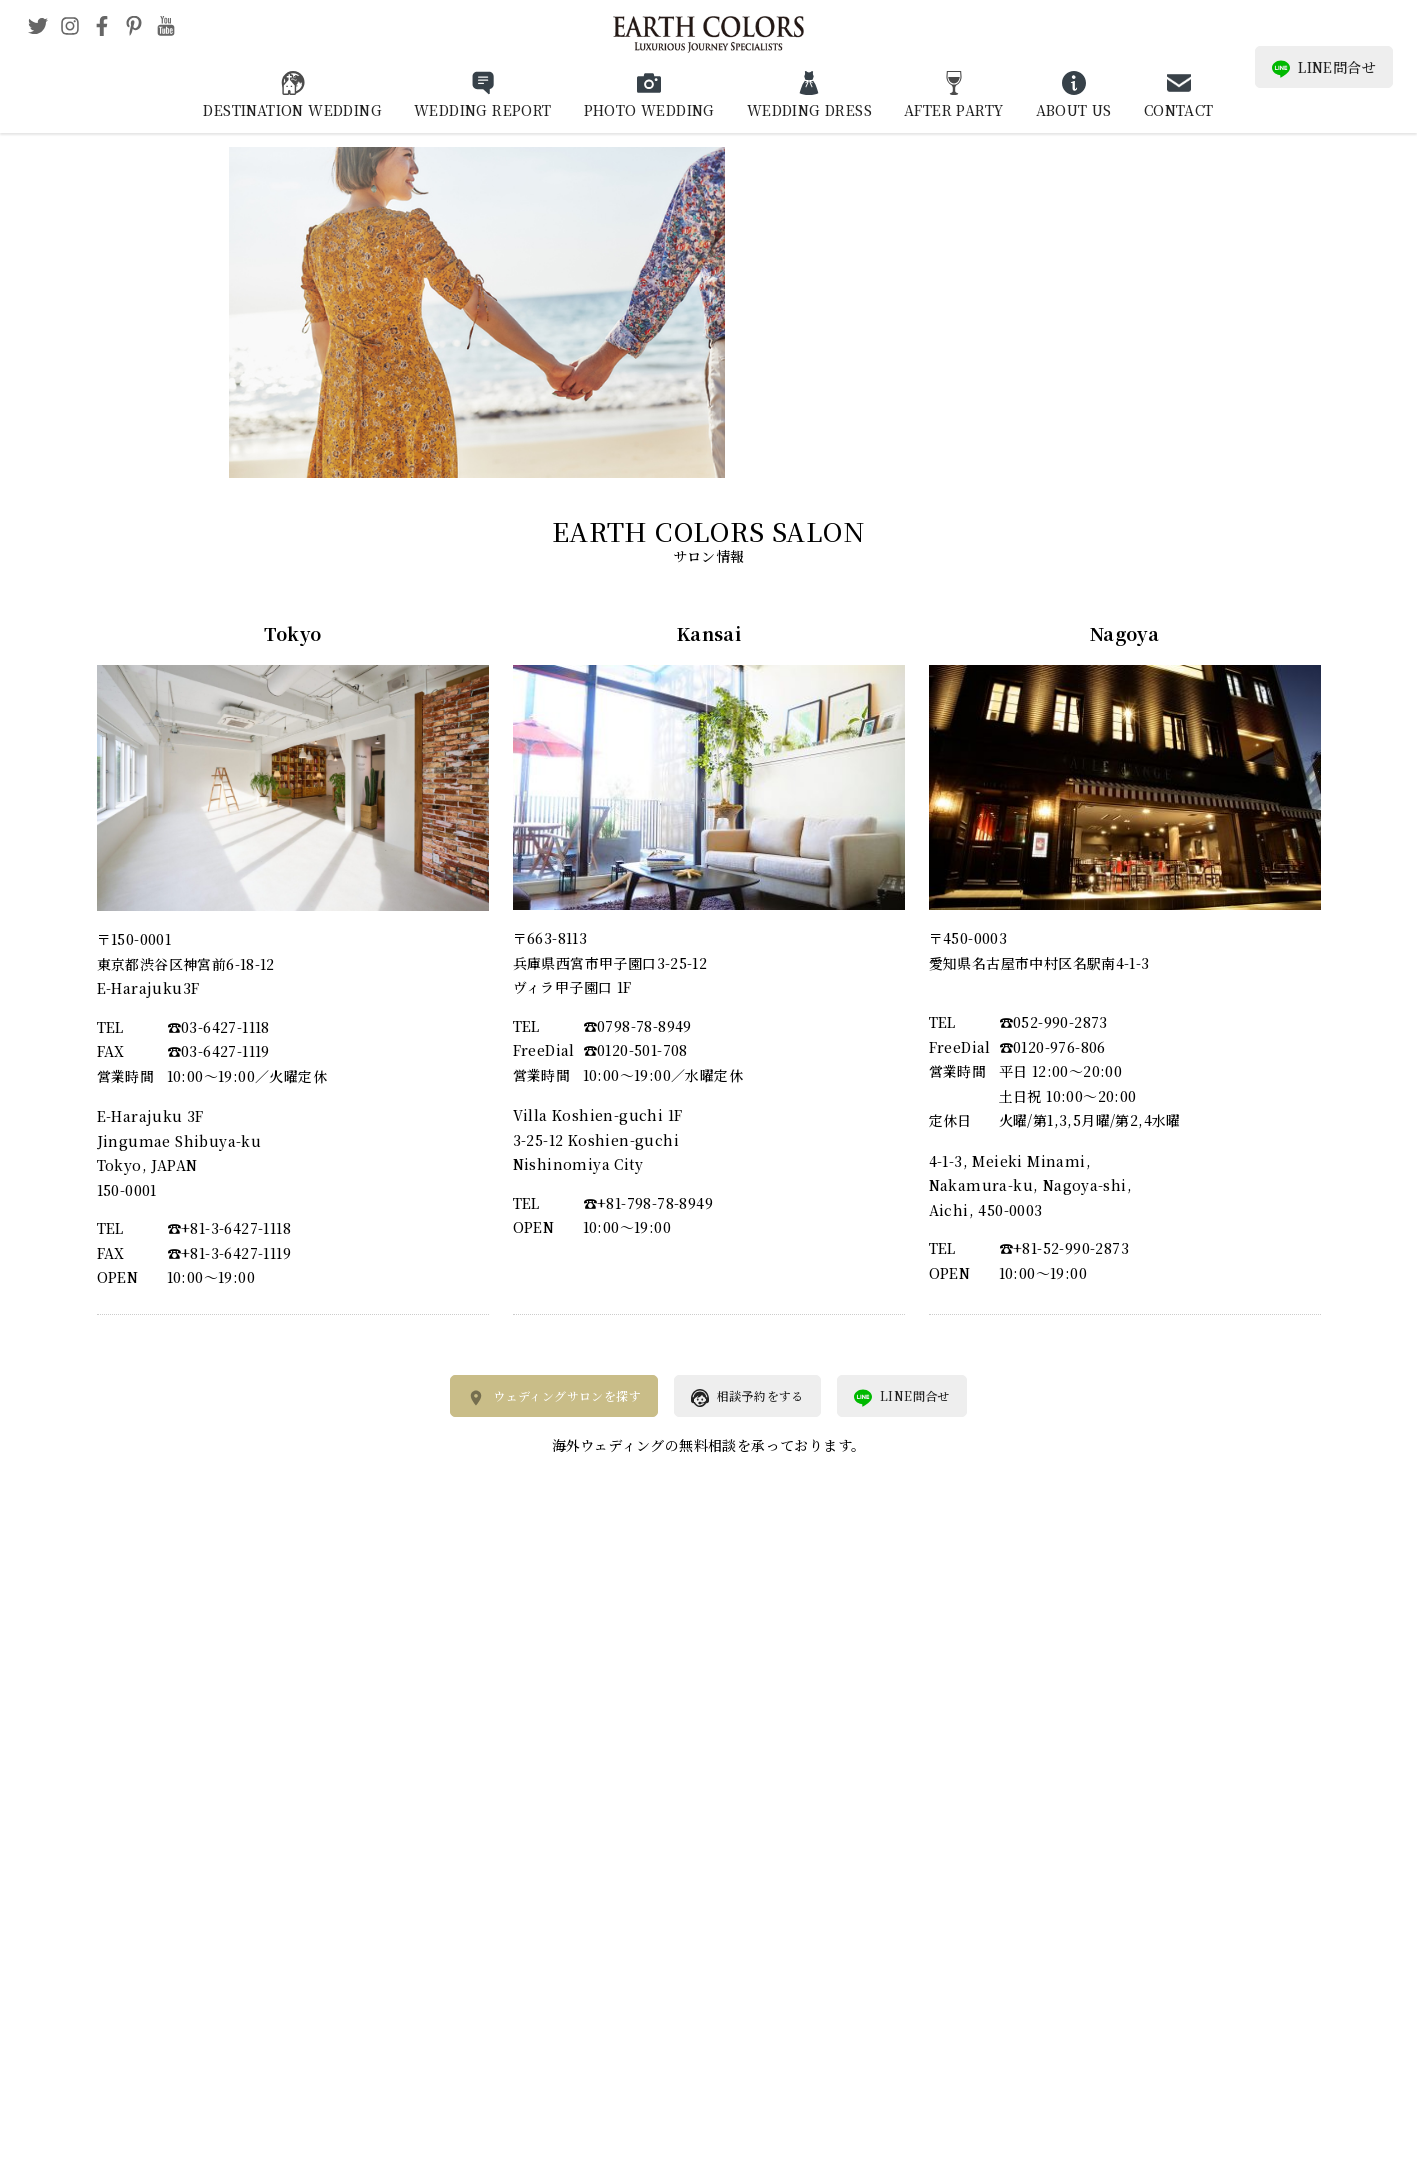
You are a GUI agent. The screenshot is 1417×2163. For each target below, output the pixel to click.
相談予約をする (747, 1397)
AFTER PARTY (953, 110)
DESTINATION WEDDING (292, 110)
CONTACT (1179, 110)
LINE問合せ (1324, 67)
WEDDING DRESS (809, 110)
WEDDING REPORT (483, 110)
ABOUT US (1074, 110)
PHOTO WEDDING (649, 110)
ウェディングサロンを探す (554, 1397)
